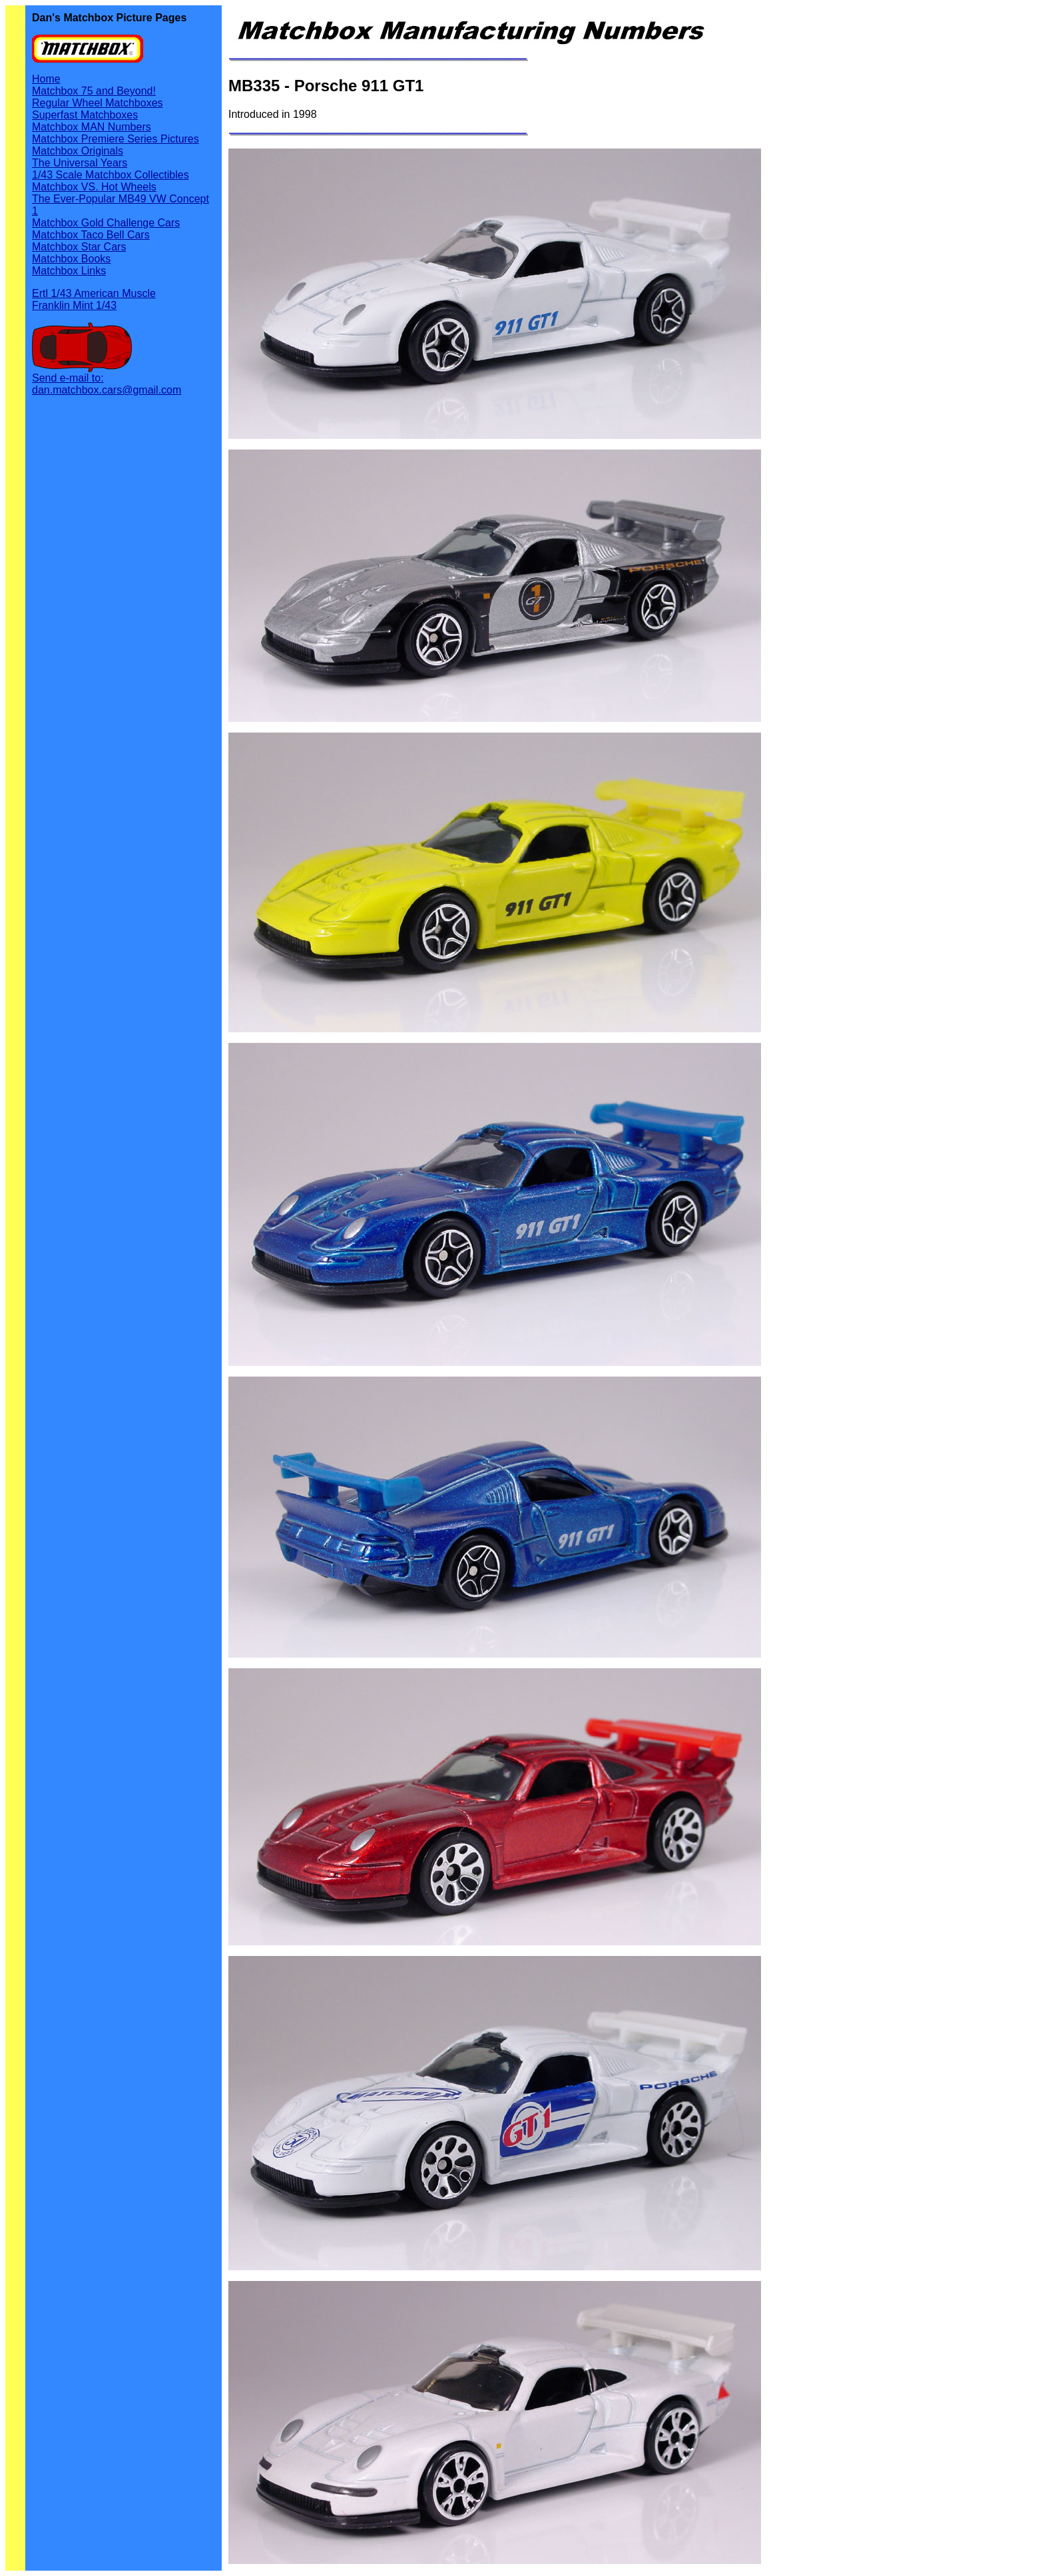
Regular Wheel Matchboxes (97, 103)
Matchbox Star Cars (79, 246)
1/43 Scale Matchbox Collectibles (110, 174)
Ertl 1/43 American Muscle (94, 293)
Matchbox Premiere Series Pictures (115, 139)
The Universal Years (79, 162)
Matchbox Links (69, 270)
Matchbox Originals (77, 151)
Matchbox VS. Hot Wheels (94, 186)
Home (46, 79)
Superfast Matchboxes (85, 115)
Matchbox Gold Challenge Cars (106, 222)
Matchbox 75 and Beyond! (94, 91)
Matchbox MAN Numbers (91, 127)
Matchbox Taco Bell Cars (91, 234)
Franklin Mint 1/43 (74, 305)
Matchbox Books (71, 258)
